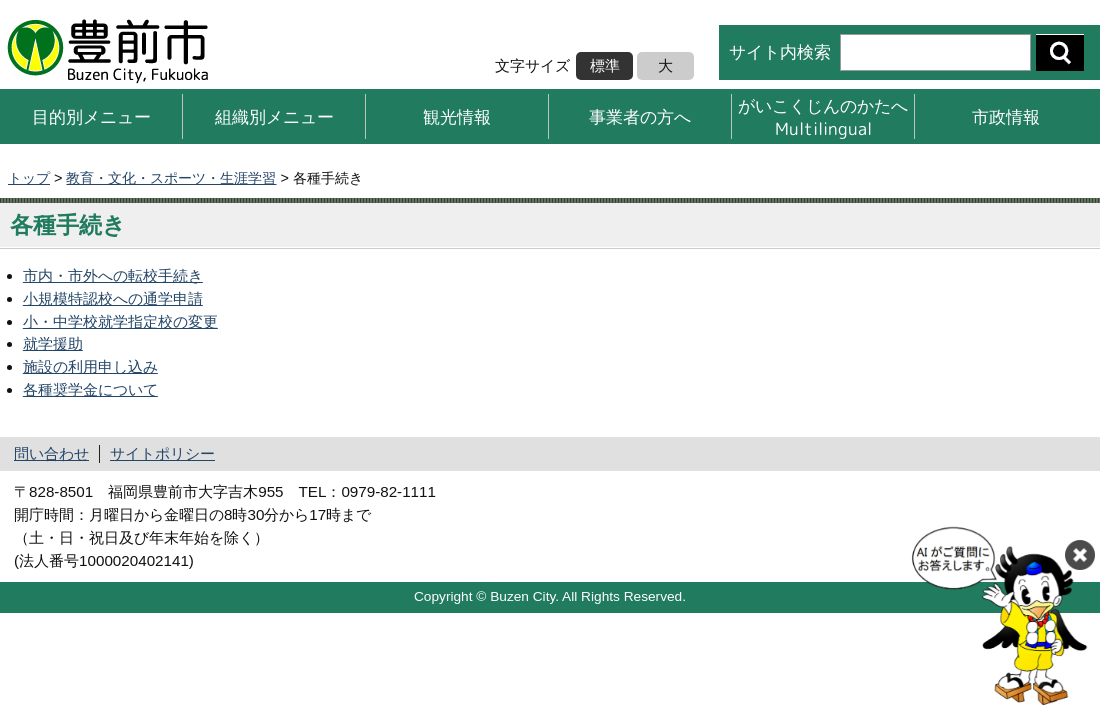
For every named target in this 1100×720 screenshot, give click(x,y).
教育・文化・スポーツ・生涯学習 (171, 178)
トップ (29, 178)
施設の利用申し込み (90, 366)
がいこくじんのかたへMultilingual (823, 116)
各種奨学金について (90, 389)
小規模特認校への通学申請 (113, 298)
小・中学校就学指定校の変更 (120, 321)
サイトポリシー (162, 453)
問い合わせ (51, 453)
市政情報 (1006, 116)
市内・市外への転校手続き (113, 275)
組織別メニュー (274, 116)
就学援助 (53, 343)
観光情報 (457, 116)
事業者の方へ (640, 116)
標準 (605, 65)
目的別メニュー (91, 116)
